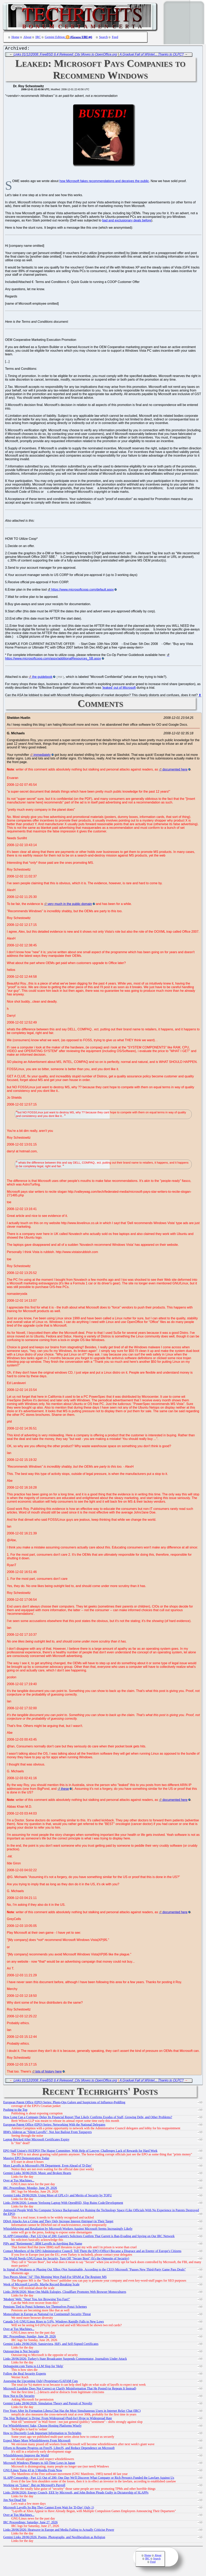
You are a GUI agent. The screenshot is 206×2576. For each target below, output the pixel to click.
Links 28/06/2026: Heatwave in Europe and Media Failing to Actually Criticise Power (58, 2530)
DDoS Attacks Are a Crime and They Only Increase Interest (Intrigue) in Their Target (58, 2222)
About (27, 37)
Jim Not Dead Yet (14, 2501)
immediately (41, 755)
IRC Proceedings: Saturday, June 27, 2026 (30, 2523)
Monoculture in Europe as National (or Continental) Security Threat (47, 2315)
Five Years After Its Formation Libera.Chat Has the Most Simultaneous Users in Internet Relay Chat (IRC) (72, 2411)
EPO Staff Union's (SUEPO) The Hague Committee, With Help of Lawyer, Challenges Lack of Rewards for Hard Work (80, 2151)
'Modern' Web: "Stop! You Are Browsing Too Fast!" (36, 2300)
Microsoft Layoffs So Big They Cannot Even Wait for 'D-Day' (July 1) (48, 2508)
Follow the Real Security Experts (24, 2374)
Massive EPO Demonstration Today (26, 2159)
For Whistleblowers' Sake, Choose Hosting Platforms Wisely (42, 2426)
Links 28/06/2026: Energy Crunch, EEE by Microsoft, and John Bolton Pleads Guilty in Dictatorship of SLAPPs (75, 2493)
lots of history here (48, 2072)
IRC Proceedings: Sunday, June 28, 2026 (29, 2337)
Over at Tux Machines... (18, 2181)
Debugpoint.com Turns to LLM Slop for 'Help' (33, 2367)
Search (103, 37)
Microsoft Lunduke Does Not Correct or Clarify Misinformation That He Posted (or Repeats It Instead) (69, 2389)
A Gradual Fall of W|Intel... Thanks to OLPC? (152, 55)
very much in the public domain (69, 905)
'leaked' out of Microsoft (119, 688)
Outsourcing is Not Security (21, 2352)
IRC (38, 37)
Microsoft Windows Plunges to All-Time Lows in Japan (39, 2463)
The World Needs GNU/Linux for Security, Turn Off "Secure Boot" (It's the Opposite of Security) (66, 2259)
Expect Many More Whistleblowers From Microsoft (36, 2441)
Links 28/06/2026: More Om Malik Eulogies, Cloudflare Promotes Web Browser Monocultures (64, 2292)
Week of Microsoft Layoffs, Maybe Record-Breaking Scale (41, 2285)
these (65, 1789)
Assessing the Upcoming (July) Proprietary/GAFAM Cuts (40, 2382)
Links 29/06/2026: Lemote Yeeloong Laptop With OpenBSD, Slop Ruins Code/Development (63, 2203)
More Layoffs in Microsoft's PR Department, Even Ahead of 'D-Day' (47, 2166)
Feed (115, 37)
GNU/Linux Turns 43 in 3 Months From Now (32, 2471)
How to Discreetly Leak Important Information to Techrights (42, 2434)
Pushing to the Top (15, 2110)
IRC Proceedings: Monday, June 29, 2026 (30, 2189)
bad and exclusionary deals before (126, 221)
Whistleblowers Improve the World (25, 2456)
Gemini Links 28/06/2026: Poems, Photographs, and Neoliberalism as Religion (54, 2538)
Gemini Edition (55, 37)
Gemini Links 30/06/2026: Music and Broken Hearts (37, 2174)
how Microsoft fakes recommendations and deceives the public (104, 182)
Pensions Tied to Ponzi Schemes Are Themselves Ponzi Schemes (45, 2307)
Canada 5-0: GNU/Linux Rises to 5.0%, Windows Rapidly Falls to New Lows (53, 2322)
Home (15, 37)
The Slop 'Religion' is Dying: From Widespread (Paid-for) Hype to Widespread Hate (57, 2419)
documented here (174, 770)
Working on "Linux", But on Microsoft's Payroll (34, 2486)
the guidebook (42, 677)
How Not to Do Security (19, 2397)
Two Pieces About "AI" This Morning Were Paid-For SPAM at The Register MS (55, 2278)
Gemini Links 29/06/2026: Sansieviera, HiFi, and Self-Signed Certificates (50, 2344)
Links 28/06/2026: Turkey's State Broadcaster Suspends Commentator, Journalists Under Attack (65, 2359)
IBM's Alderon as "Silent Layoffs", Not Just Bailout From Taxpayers (47, 2133)
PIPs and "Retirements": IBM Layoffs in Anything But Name (42, 2244)
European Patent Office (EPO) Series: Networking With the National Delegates (54, 2125)
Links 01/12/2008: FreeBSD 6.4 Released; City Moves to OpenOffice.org (65, 55)
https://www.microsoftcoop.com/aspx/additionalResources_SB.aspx (53, 659)
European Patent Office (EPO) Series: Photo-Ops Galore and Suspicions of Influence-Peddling (64, 2103)
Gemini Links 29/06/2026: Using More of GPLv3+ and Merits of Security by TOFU (57, 2196)
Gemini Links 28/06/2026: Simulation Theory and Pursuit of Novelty (47, 2404)
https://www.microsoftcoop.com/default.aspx (82, 590)
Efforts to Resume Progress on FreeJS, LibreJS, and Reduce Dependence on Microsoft (59, 2449)
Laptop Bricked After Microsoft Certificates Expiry (36, 2140)
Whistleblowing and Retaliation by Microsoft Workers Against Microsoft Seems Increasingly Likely (68, 2229)
